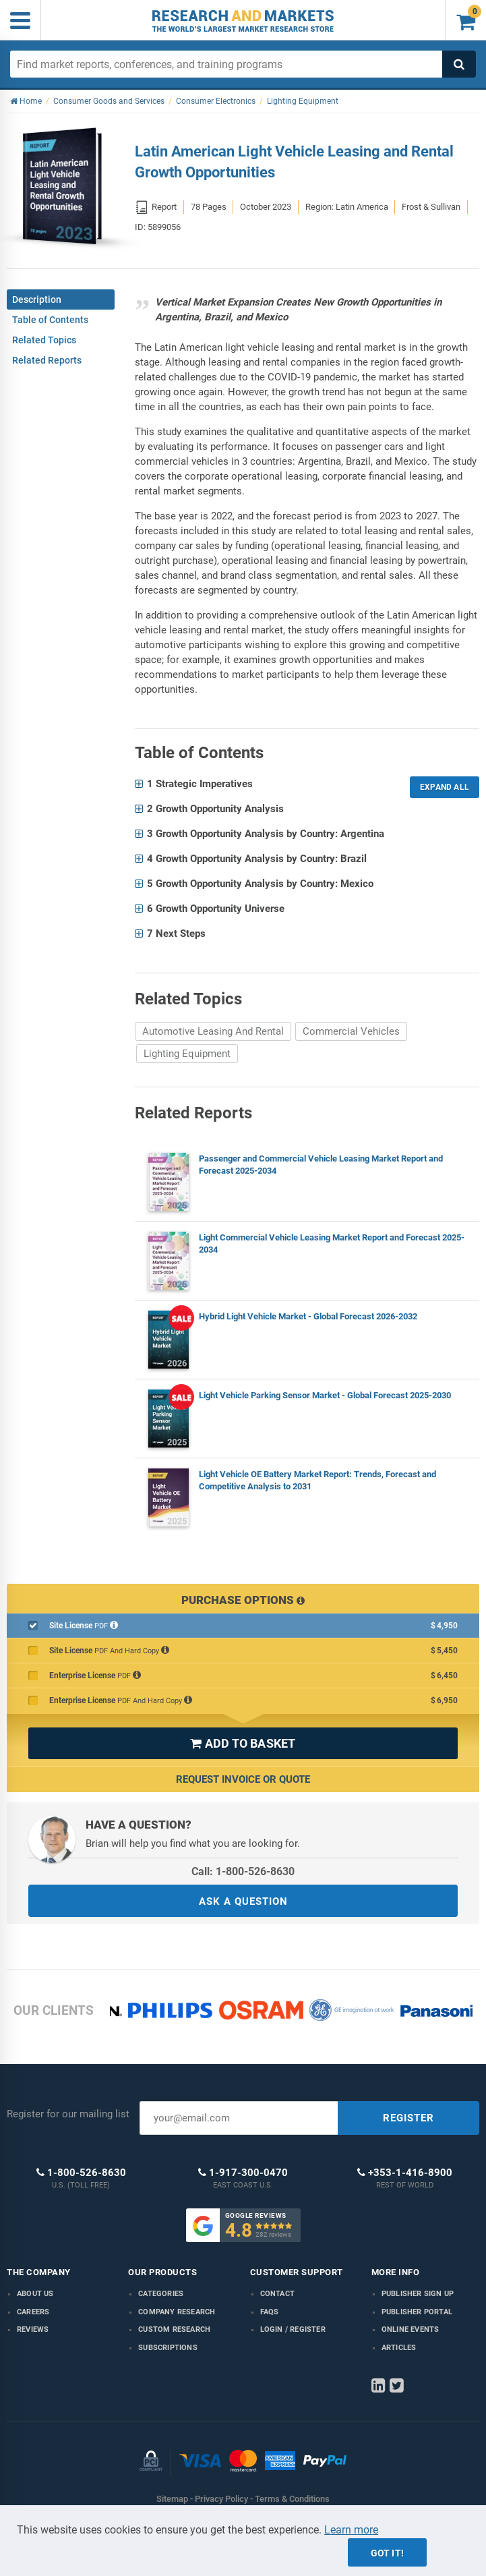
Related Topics (44, 340)
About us (35, 2293)
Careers (33, 2312)
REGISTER (408, 2118)
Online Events (410, 2329)
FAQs (269, 2312)
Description (36, 299)
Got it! (387, 2553)
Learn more (351, 2529)
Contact (277, 2293)
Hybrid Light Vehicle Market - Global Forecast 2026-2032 (308, 1316)
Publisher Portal (417, 2312)
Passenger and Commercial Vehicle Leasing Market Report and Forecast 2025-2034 (321, 1164)
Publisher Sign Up (418, 2293)
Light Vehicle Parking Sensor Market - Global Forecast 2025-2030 (325, 1395)
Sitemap (172, 2499)
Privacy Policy (221, 2499)
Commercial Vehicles (351, 1031)
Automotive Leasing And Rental (213, 1031)
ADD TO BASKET (242, 1743)
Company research (176, 2312)
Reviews (33, 2329)
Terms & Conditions (292, 2499)
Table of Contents (50, 319)
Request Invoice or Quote (243, 1779)
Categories (160, 2293)
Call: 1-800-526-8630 (243, 1871)
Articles (399, 2347)
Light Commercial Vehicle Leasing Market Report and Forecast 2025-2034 (331, 1243)
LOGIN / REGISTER (293, 2329)
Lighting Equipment (187, 1054)
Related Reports (47, 360)
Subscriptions (168, 2347)
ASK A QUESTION (243, 1901)
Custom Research (174, 2329)
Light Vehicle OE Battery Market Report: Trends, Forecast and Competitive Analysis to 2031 (317, 1480)
